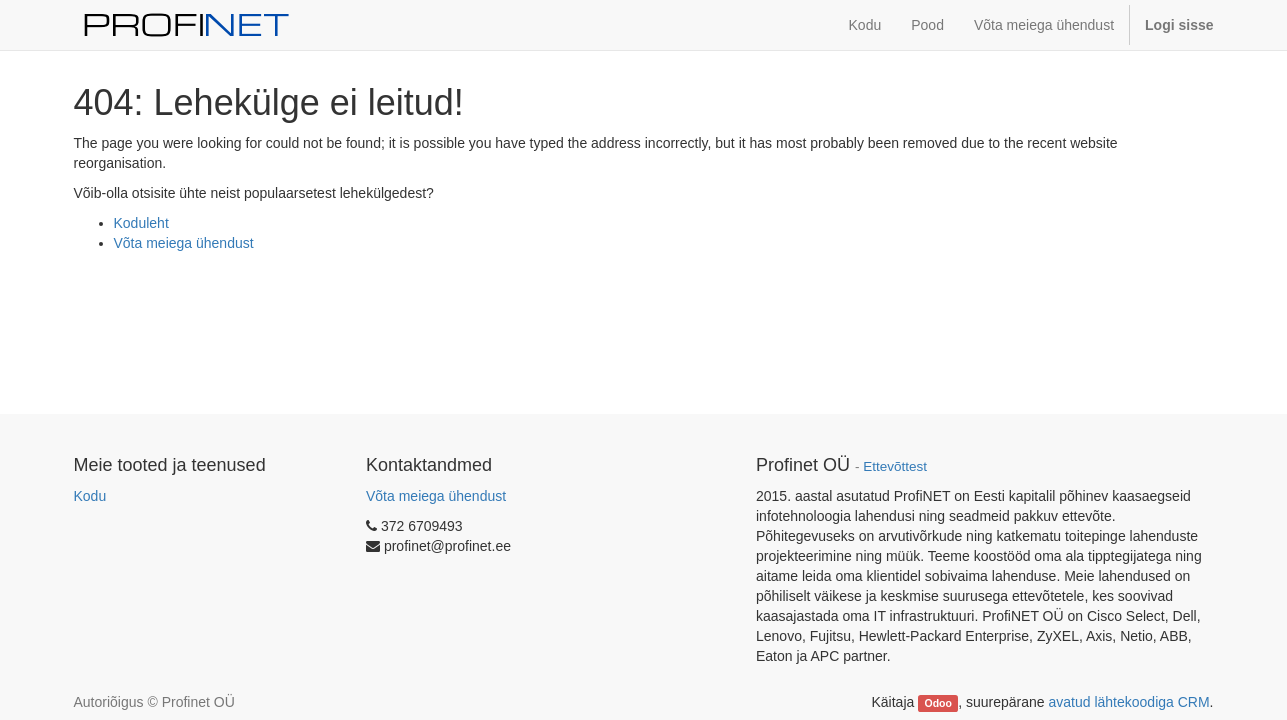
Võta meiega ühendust (184, 243)
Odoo (937, 703)
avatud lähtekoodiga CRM (1129, 702)
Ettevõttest (895, 466)
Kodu (90, 496)
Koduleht (141, 223)
